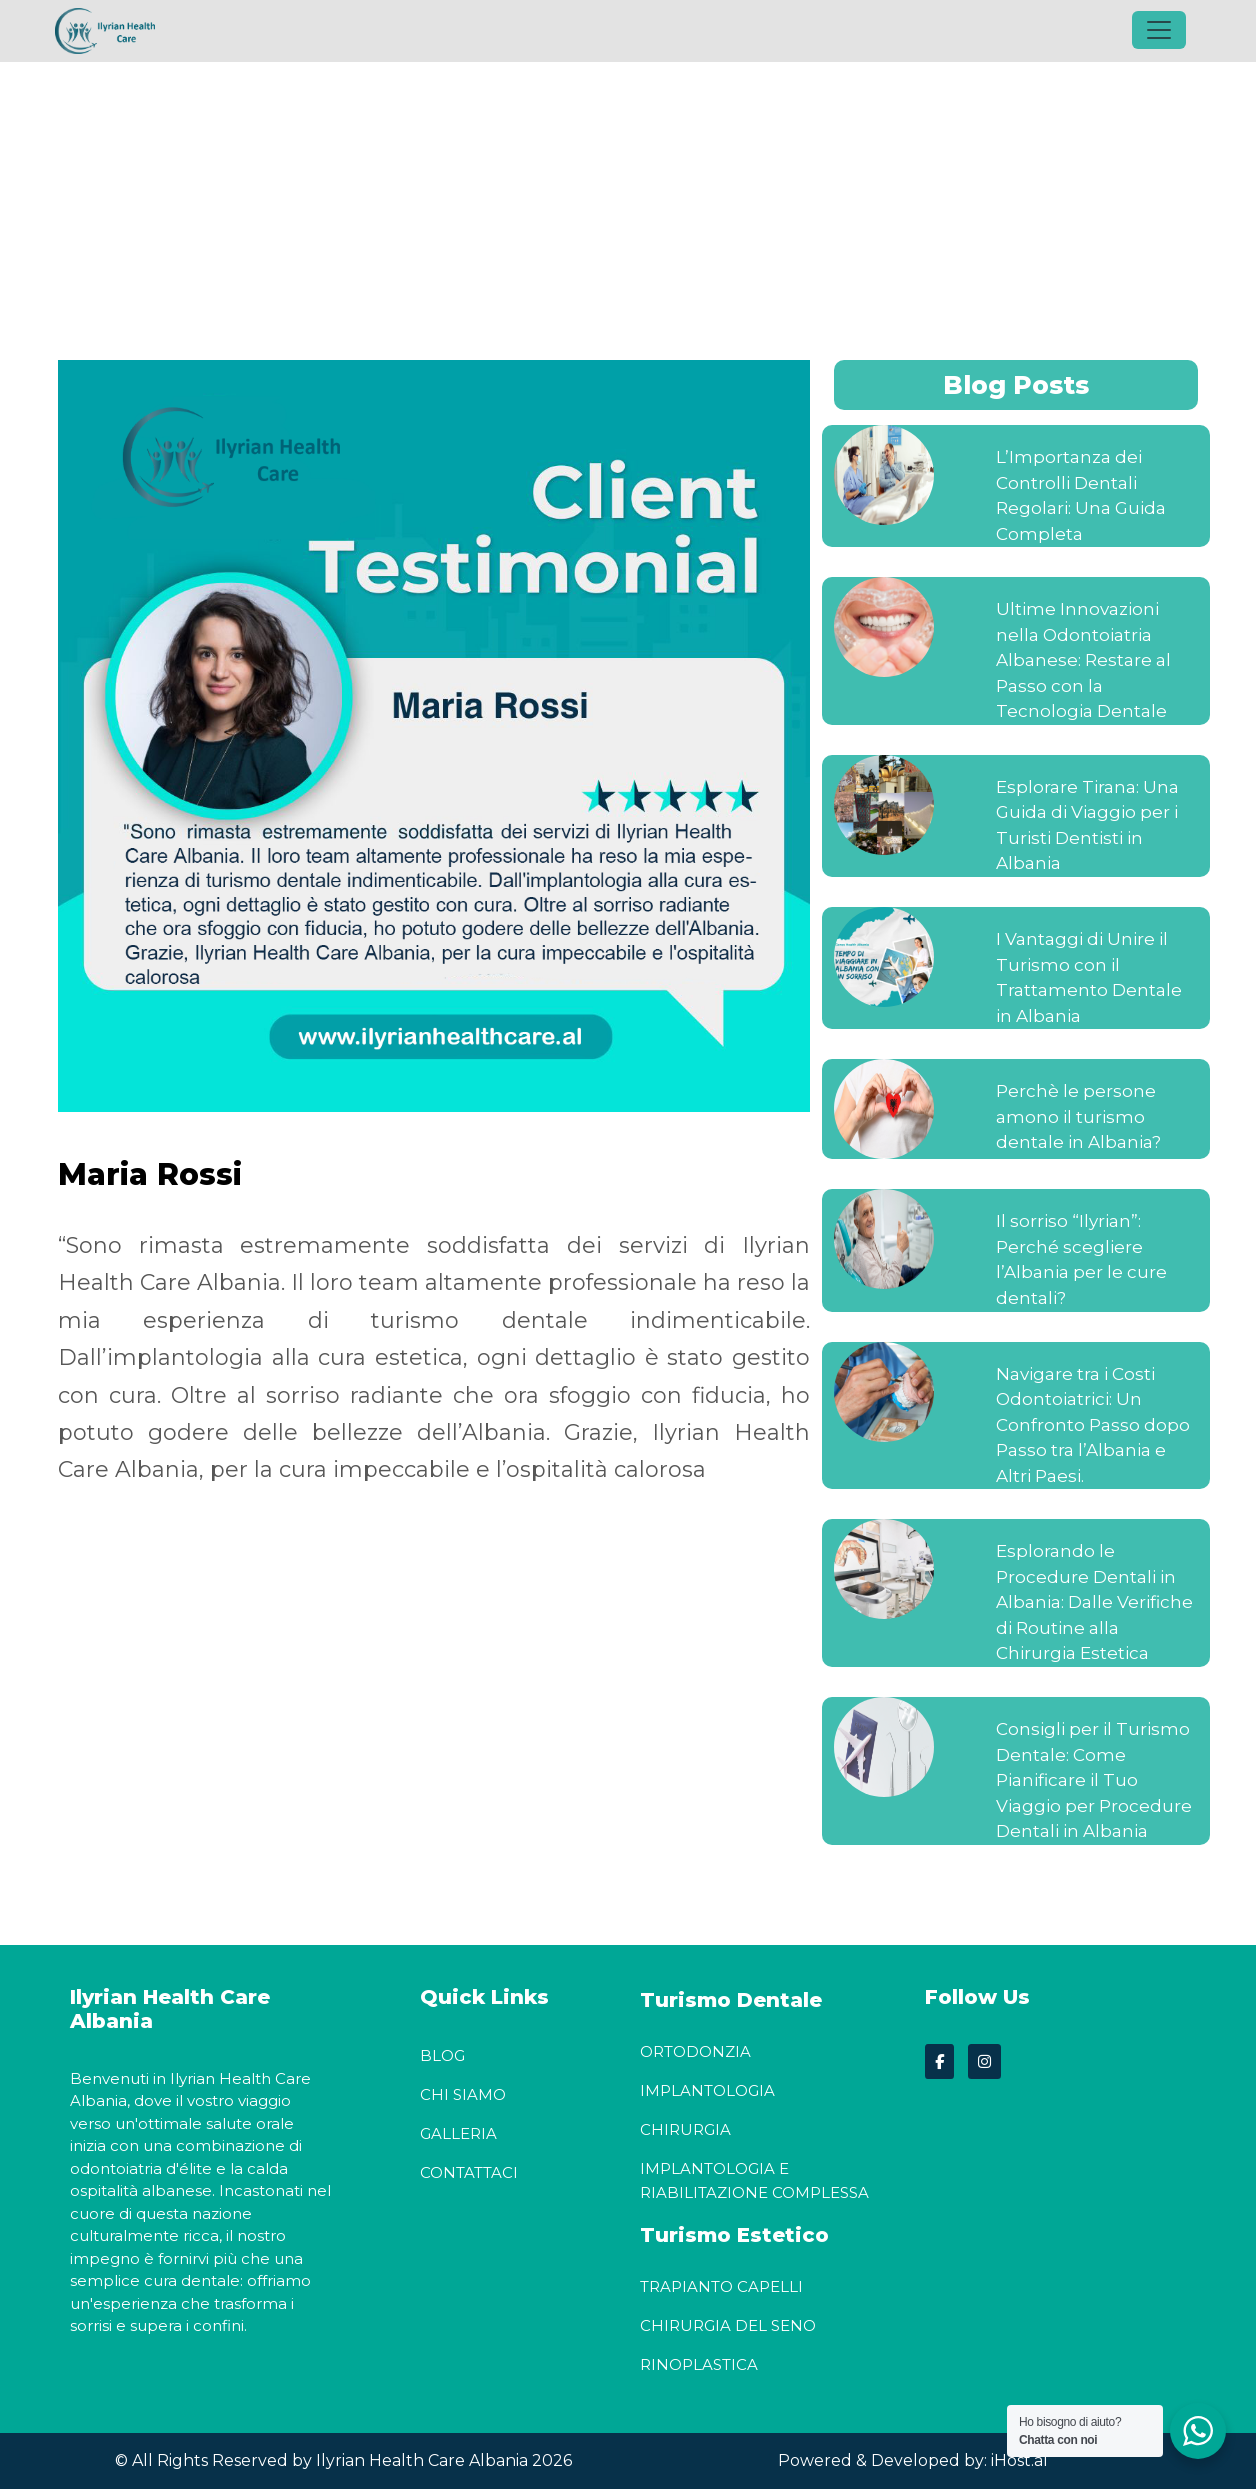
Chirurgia (685, 2129)
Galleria (458, 2133)
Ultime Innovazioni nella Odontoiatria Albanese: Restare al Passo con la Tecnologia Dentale (1083, 660)
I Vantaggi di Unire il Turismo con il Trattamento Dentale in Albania (1089, 977)
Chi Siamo (463, 2094)
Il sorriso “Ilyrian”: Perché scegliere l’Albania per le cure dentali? (1081, 1260)
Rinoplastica (699, 2364)
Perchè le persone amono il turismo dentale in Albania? (1078, 1117)
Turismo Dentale (731, 2000)
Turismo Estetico (734, 2235)
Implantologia (707, 2090)
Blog (442, 2055)
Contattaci (469, 2172)
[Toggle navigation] (1159, 30)
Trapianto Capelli (721, 2286)
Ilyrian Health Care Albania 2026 (442, 2460)
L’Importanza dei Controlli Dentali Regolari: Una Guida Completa (1081, 495)
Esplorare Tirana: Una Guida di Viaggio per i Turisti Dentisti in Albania (1087, 825)
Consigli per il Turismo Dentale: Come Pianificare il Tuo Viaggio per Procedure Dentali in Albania (1094, 1780)
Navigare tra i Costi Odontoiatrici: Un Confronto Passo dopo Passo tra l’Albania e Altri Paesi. (1093, 1425)
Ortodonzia (695, 2051)
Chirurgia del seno (728, 2325)
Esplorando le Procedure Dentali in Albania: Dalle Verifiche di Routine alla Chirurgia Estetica (1094, 1603)
